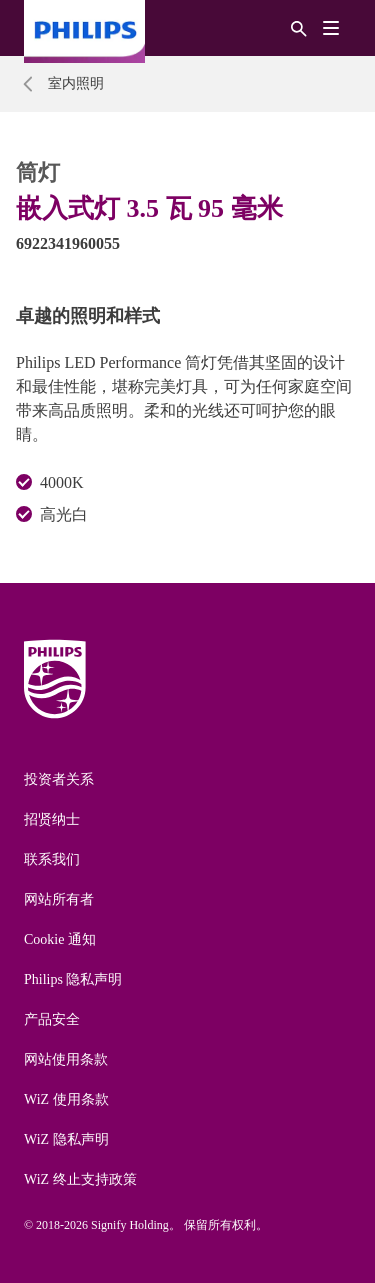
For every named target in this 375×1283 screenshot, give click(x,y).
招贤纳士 (52, 819)
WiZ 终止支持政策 (80, 1179)
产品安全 (52, 1019)
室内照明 (76, 83)
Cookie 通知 (60, 939)
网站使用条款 (66, 1059)
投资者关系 (59, 779)
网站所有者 (59, 899)
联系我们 (52, 859)
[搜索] (299, 27)
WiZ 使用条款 (66, 1099)
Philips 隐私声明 (73, 979)
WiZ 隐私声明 (66, 1139)
